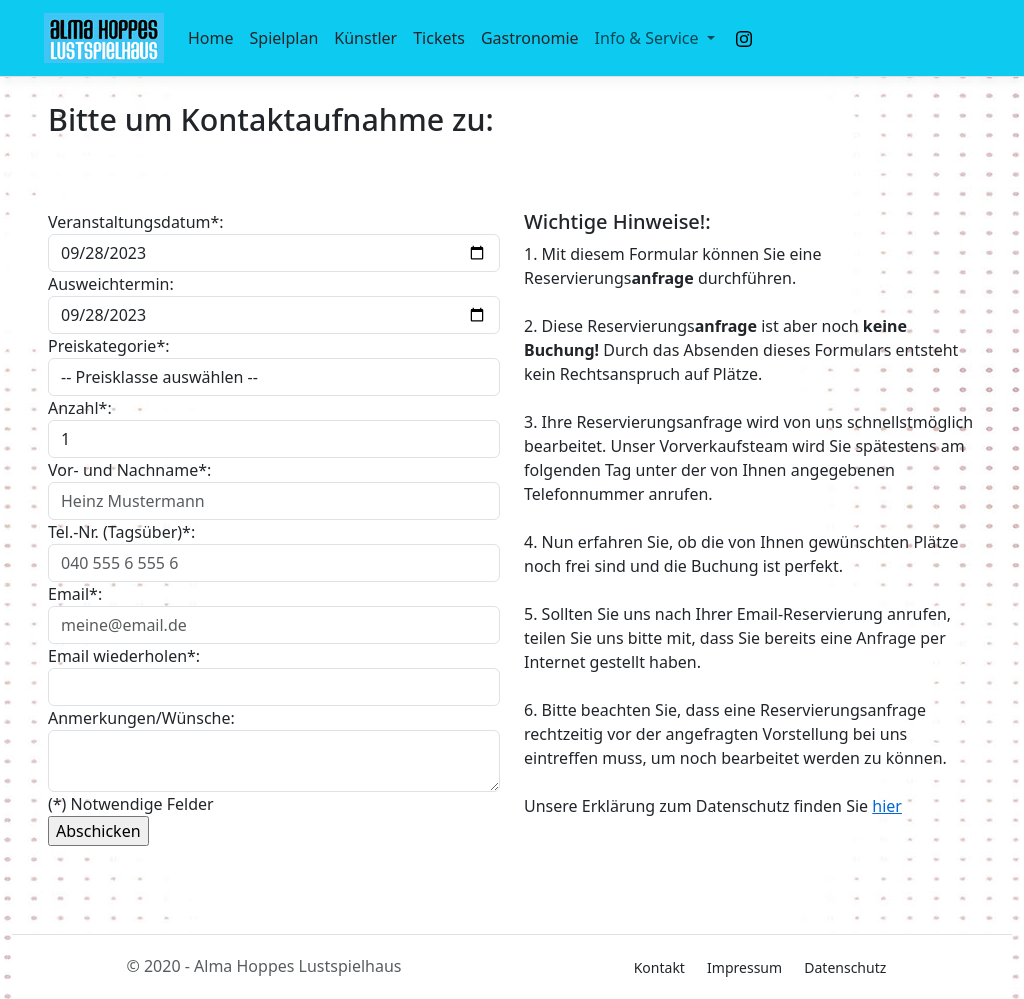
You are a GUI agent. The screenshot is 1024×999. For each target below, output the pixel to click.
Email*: (75, 594)
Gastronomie (530, 38)
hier (887, 806)
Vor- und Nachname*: (129, 470)
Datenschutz (845, 967)
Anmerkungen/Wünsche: (141, 718)
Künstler (365, 38)
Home (211, 38)
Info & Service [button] (649, 38)
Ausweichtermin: (111, 284)
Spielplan (284, 38)
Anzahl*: (80, 408)
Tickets (439, 38)
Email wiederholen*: (124, 656)
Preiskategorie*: (109, 346)
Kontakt (659, 967)
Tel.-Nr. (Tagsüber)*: (121, 532)
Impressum (744, 967)
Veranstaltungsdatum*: (136, 222)
